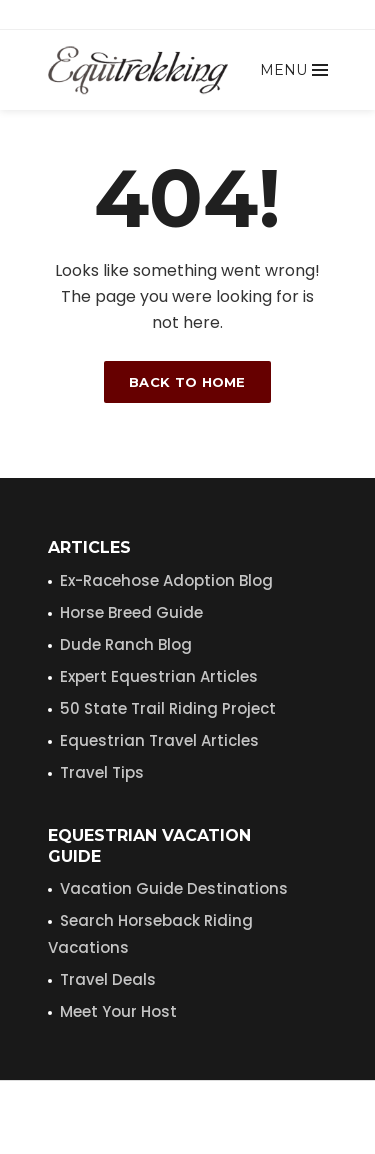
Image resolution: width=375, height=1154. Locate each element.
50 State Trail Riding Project (168, 708)
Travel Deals (108, 979)
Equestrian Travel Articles (159, 740)
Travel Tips (102, 772)
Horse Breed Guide (131, 612)
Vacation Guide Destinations (174, 888)
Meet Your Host (118, 1011)
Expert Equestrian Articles (159, 676)
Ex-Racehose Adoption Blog (166, 580)
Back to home (187, 382)
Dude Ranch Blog (126, 644)
